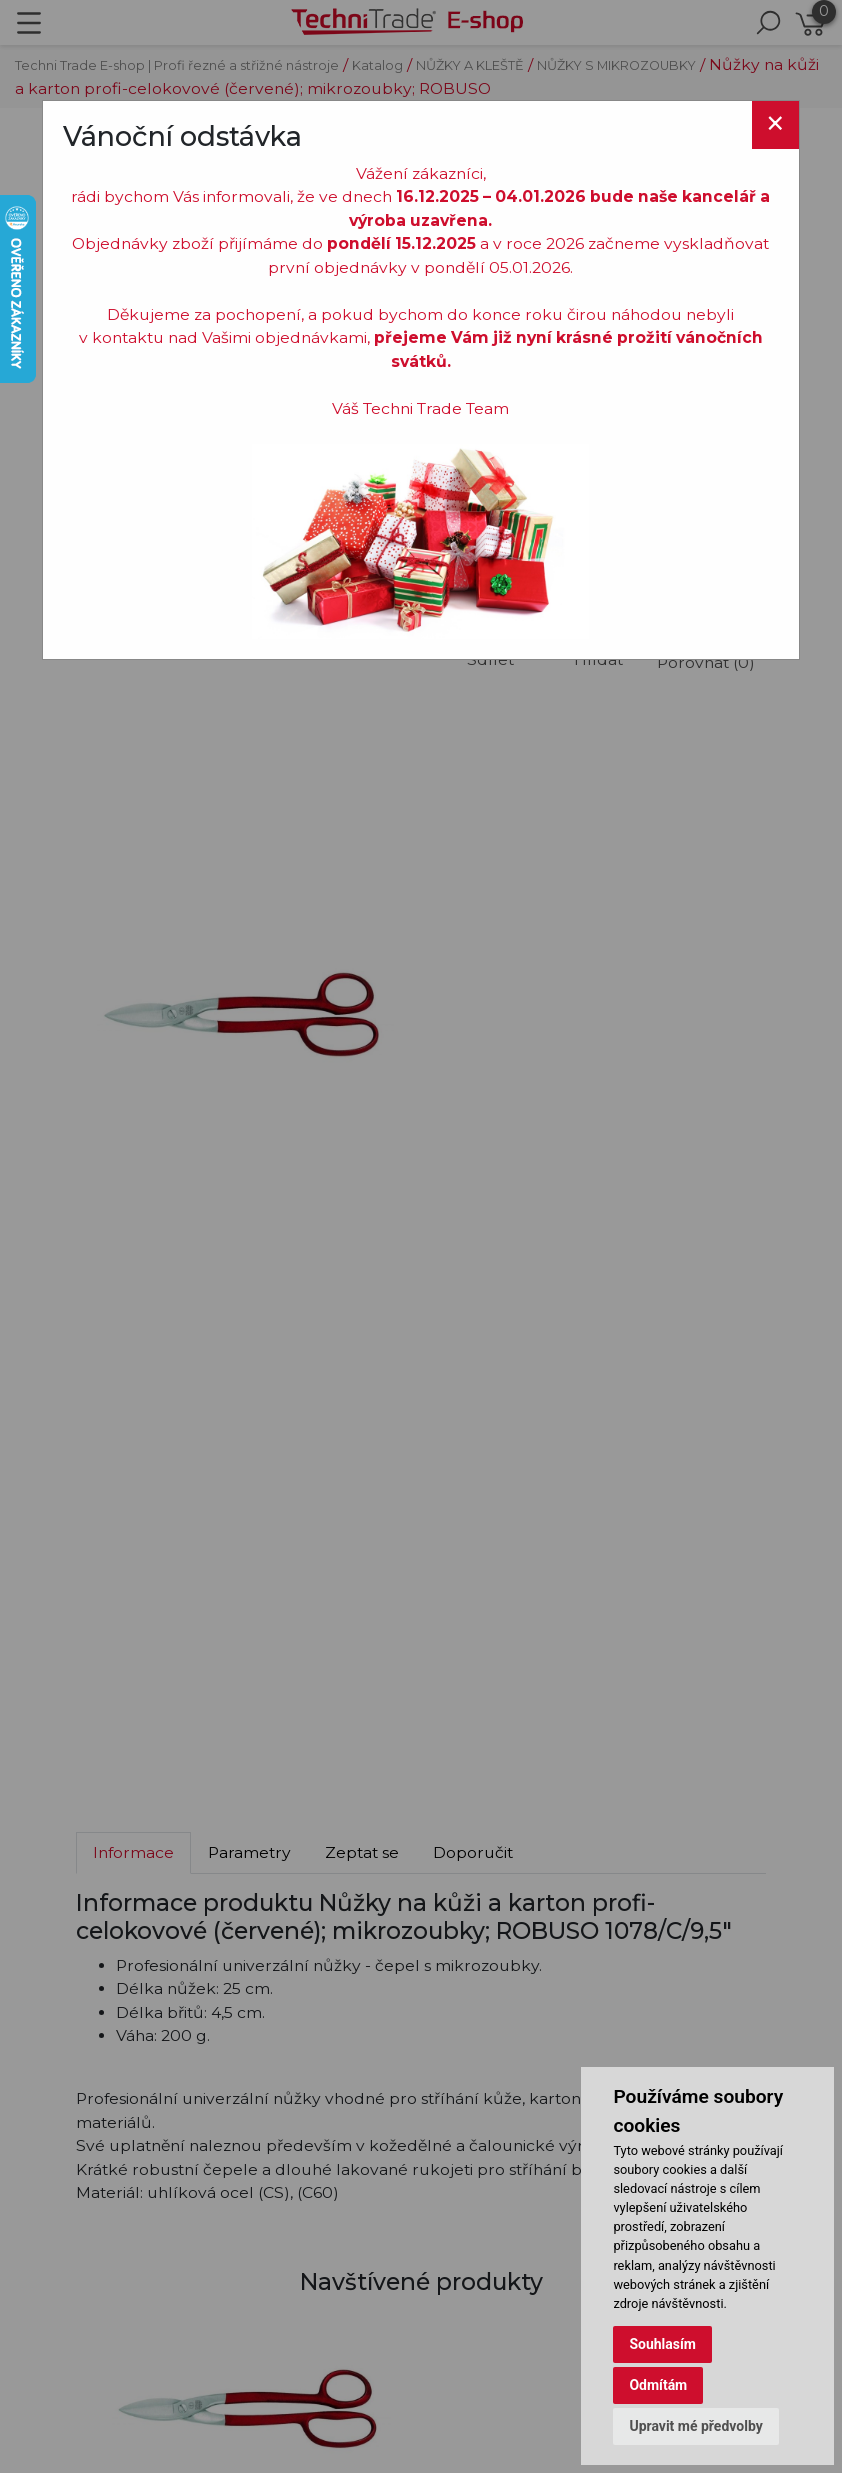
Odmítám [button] (658, 2385)
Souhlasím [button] (662, 2344)
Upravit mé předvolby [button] (695, 2426)
